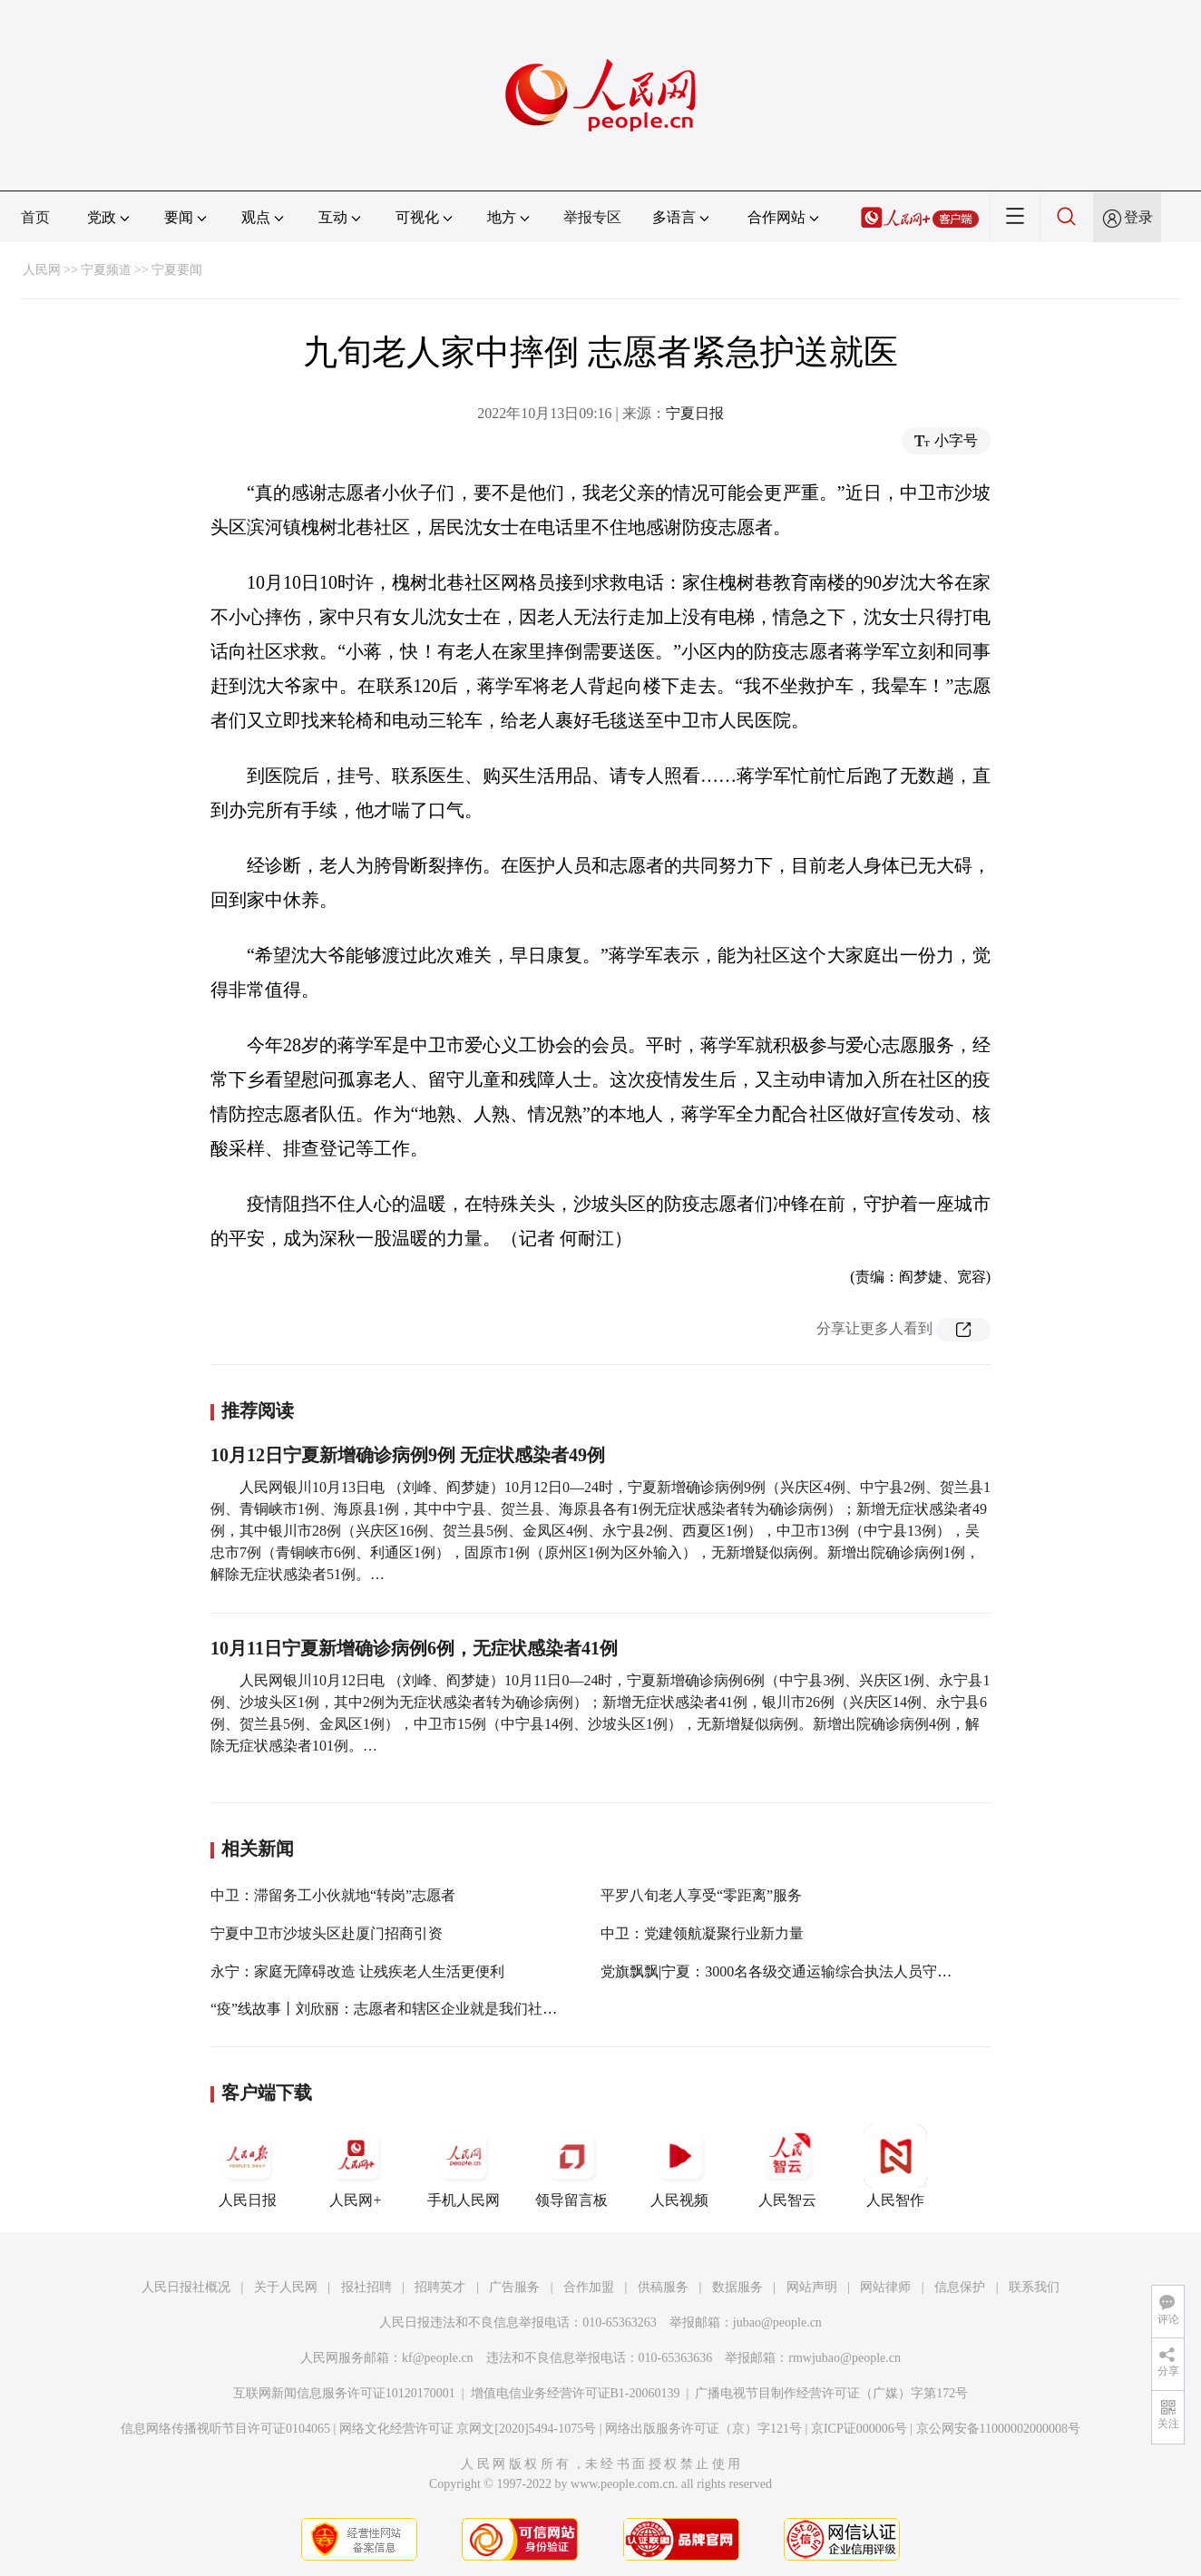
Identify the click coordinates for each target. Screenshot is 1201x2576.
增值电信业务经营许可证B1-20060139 (575, 2393)
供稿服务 (663, 2287)
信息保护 (959, 2287)
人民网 (42, 270)
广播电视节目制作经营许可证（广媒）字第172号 (831, 2393)
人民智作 (895, 2166)
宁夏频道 (106, 270)
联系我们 (1034, 2287)
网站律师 (885, 2287)
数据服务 (737, 2287)
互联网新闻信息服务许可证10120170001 (344, 2393)
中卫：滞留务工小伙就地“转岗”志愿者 (332, 1895)
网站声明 (811, 2287)
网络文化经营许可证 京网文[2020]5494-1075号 (468, 2428)
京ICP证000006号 (859, 2428)
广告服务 (514, 2287)
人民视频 (679, 2166)
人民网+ (355, 2166)
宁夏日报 (695, 413)
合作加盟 (588, 2287)
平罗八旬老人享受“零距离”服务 (701, 1895)
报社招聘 (366, 2287)
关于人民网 (285, 2287)
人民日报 (247, 2166)
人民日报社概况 (186, 2287)
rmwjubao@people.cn (844, 2358)
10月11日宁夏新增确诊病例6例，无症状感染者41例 (414, 1648)
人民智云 (787, 2166)
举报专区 (592, 217)
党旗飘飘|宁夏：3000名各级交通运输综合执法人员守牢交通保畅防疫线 (826, 1971)
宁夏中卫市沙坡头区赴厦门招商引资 (326, 1933)
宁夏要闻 (176, 270)
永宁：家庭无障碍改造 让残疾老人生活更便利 (357, 1971)
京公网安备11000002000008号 (998, 2428)
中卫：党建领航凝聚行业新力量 (702, 1933)
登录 (1138, 217)
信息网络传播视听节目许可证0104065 (225, 2428)
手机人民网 (463, 2166)
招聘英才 (440, 2287)
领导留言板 (571, 2166)
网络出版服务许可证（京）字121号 (703, 2428)
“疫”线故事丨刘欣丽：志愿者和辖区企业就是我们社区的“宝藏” (411, 2008)
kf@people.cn (438, 2358)
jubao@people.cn (777, 2322)
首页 (35, 217)
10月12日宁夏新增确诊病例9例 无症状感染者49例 (407, 1455)
